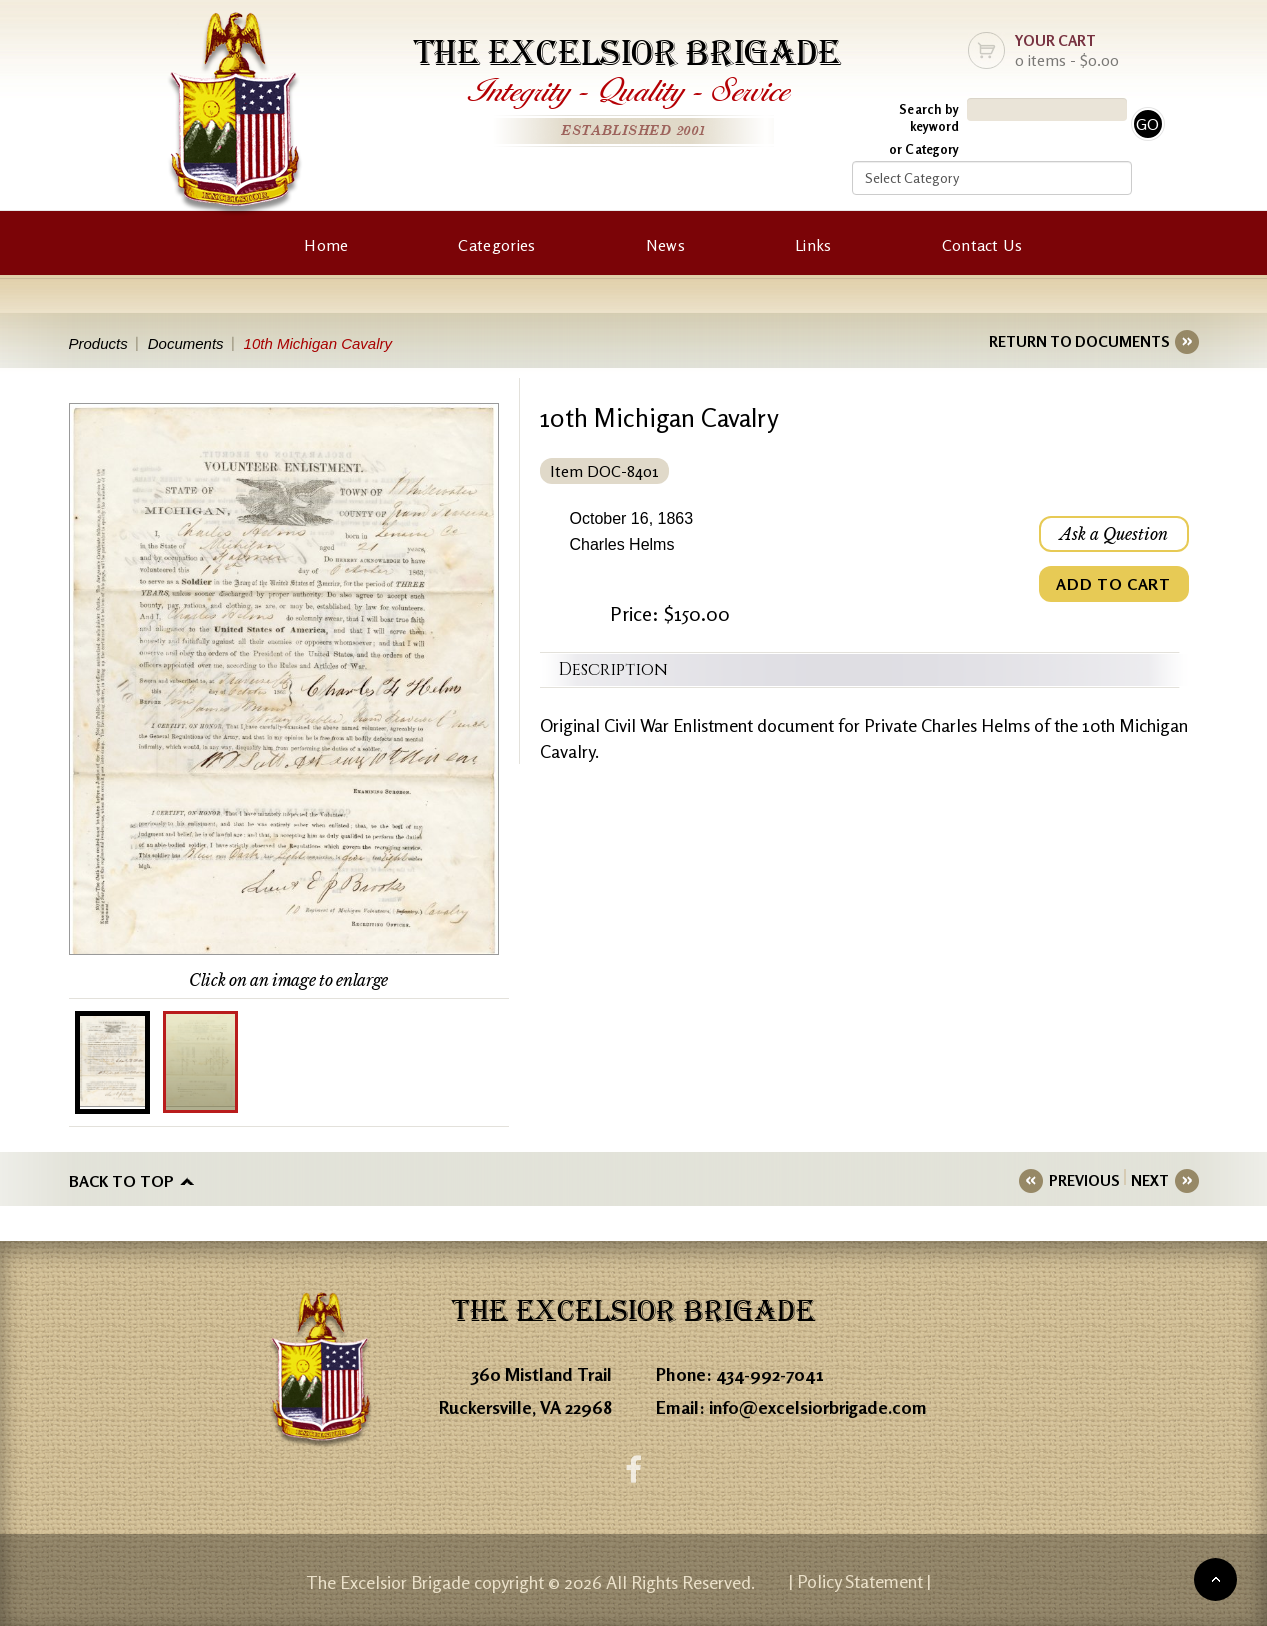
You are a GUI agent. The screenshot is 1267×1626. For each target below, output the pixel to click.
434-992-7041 (770, 1374)
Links (813, 245)
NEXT (1150, 1180)
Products (98, 343)
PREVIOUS (1084, 1180)
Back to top (121, 1181)
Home (326, 245)
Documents (186, 343)
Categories (496, 245)
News (665, 245)
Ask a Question (1114, 534)
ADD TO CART (1113, 584)
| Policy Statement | (860, 1581)
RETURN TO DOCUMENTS (1079, 341)
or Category (924, 149)
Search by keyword (929, 117)
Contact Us (982, 245)
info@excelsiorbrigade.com (818, 1407)
